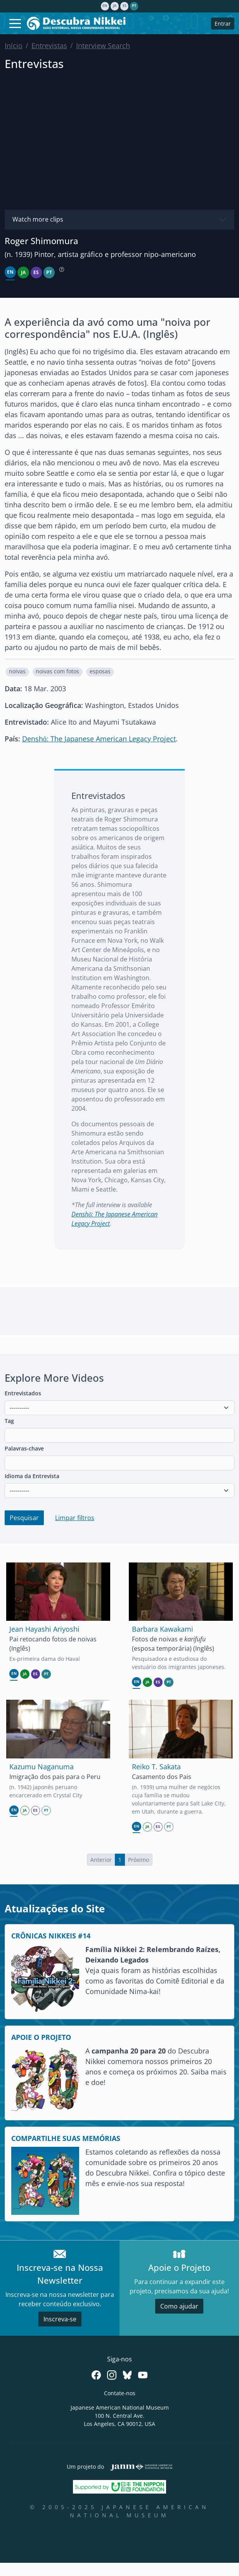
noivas (17, 671)
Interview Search (103, 45)
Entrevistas (49, 45)
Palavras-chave (24, 1448)
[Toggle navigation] (15, 23)
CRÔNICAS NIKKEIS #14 (50, 1935)
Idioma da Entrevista (32, 1476)
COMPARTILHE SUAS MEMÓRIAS (65, 2138)
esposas (100, 671)
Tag (9, 1420)
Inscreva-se (59, 2319)
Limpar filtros (74, 1517)
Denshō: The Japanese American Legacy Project (99, 738)
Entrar (223, 23)
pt (134, 5)
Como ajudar (179, 2306)
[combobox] (119, 1435)
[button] (17, 672)
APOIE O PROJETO (41, 2037)
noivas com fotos (57, 671)
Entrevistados (23, 1393)
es (124, 5)
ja (114, 5)
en (104, 5)
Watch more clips (37, 219)
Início (14, 45)
